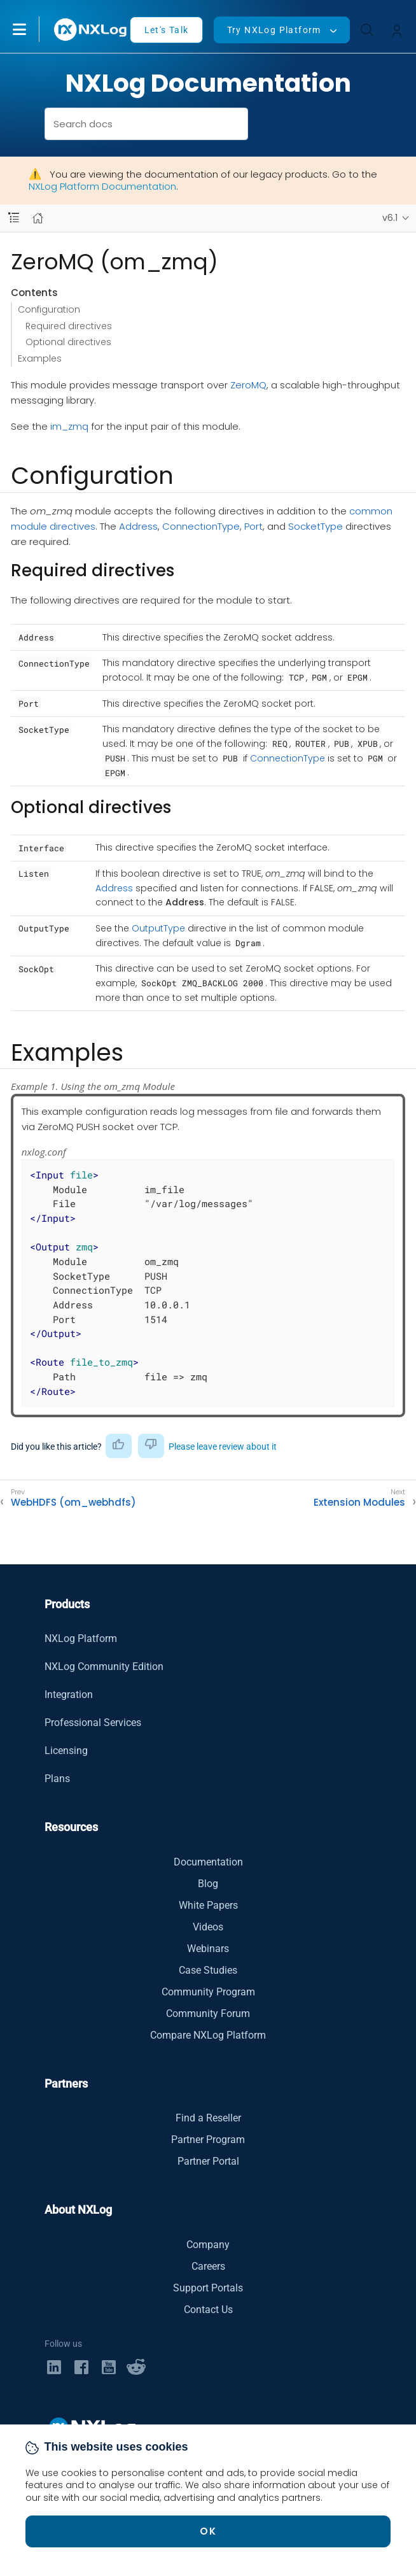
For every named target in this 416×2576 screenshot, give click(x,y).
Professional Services (93, 1722)
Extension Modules (359, 1502)
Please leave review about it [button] (223, 1446)
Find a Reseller (208, 2118)
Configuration (49, 309)
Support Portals (208, 2288)
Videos (208, 1927)
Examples (40, 358)
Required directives (68, 326)
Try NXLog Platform (274, 30)
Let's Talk (166, 30)
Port (253, 526)
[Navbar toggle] (13, 218)
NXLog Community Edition (104, 1666)
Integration (69, 1694)
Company (208, 2245)
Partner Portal (208, 2161)
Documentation (208, 1862)
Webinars (208, 1949)
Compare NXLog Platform (208, 2035)
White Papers (208, 1905)
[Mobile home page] (38, 218)
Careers (208, 2266)
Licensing (66, 1750)
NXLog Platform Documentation (102, 186)
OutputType (158, 928)
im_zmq (69, 426)
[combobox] (147, 124)
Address (138, 526)
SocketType (315, 526)
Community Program (208, 1992)
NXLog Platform (81, 1638)
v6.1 (390, 217)
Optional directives (68, 342)
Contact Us (208, 2310)
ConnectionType (201, 526)
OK (208, 2531)
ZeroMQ (248, 385)
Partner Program (208, 2140)
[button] (32, 29)
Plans (57, 1779)
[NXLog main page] (91, 30)
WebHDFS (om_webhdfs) (73, 1502)
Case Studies (208, 1970)
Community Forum (208, 2013)
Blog (208, 1884)
